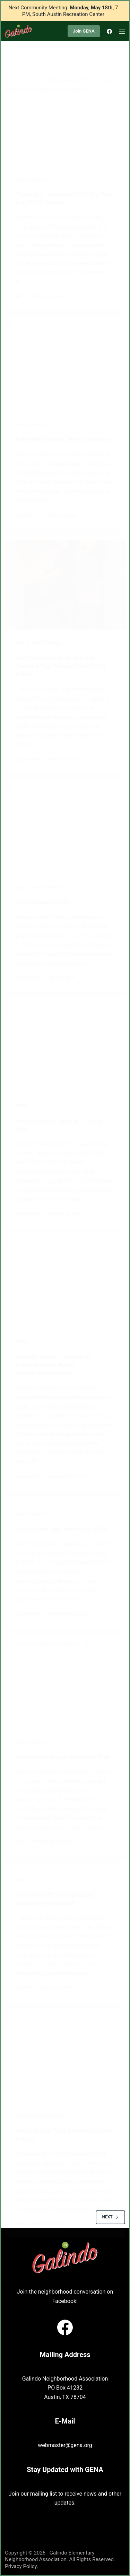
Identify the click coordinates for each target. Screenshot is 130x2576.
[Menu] (122, 31)
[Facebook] (109, 31)
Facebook (64, 2301)
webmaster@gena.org (65, 2445)
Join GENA (84, 31)
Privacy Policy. (21, 2566)
